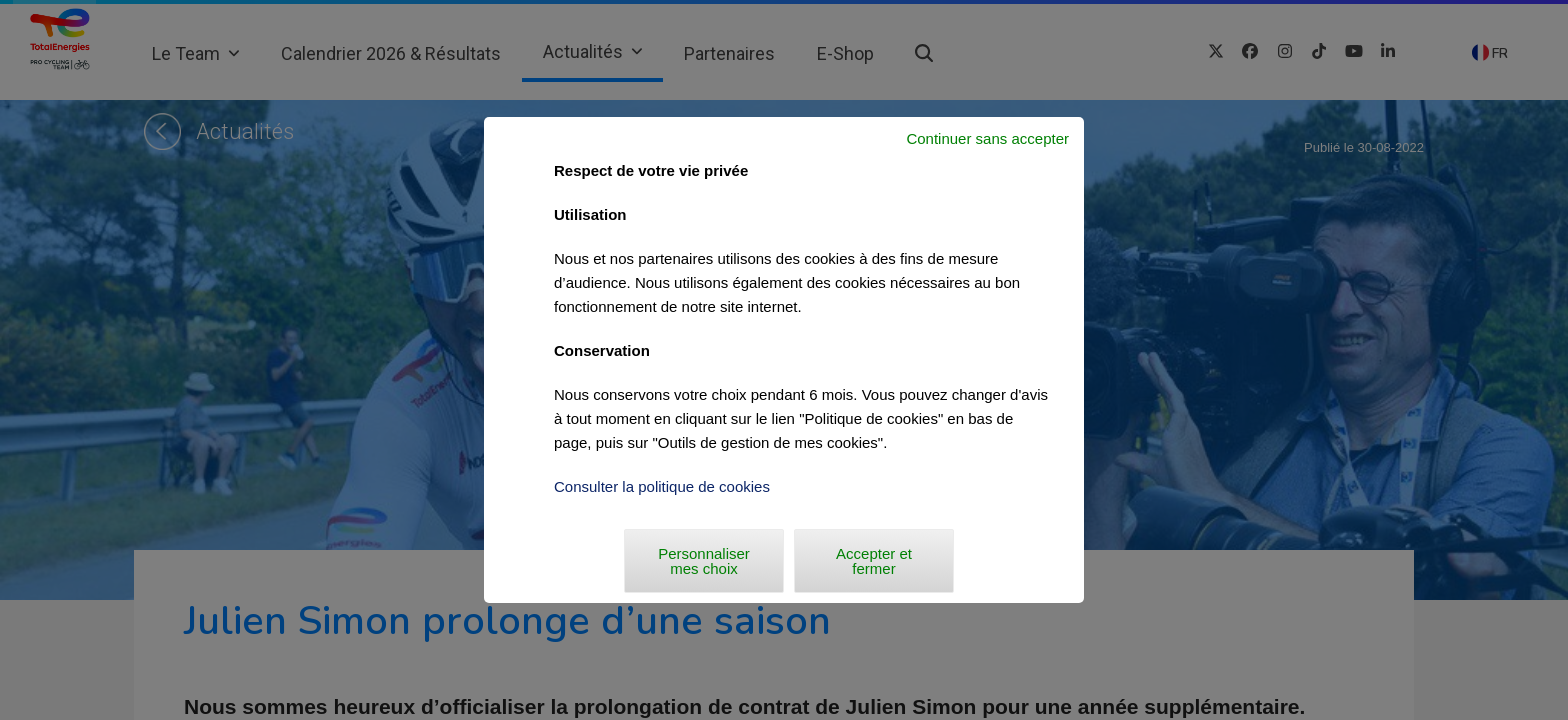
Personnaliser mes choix (704, 561)
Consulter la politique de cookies (662, 486)
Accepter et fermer (874, 561)
